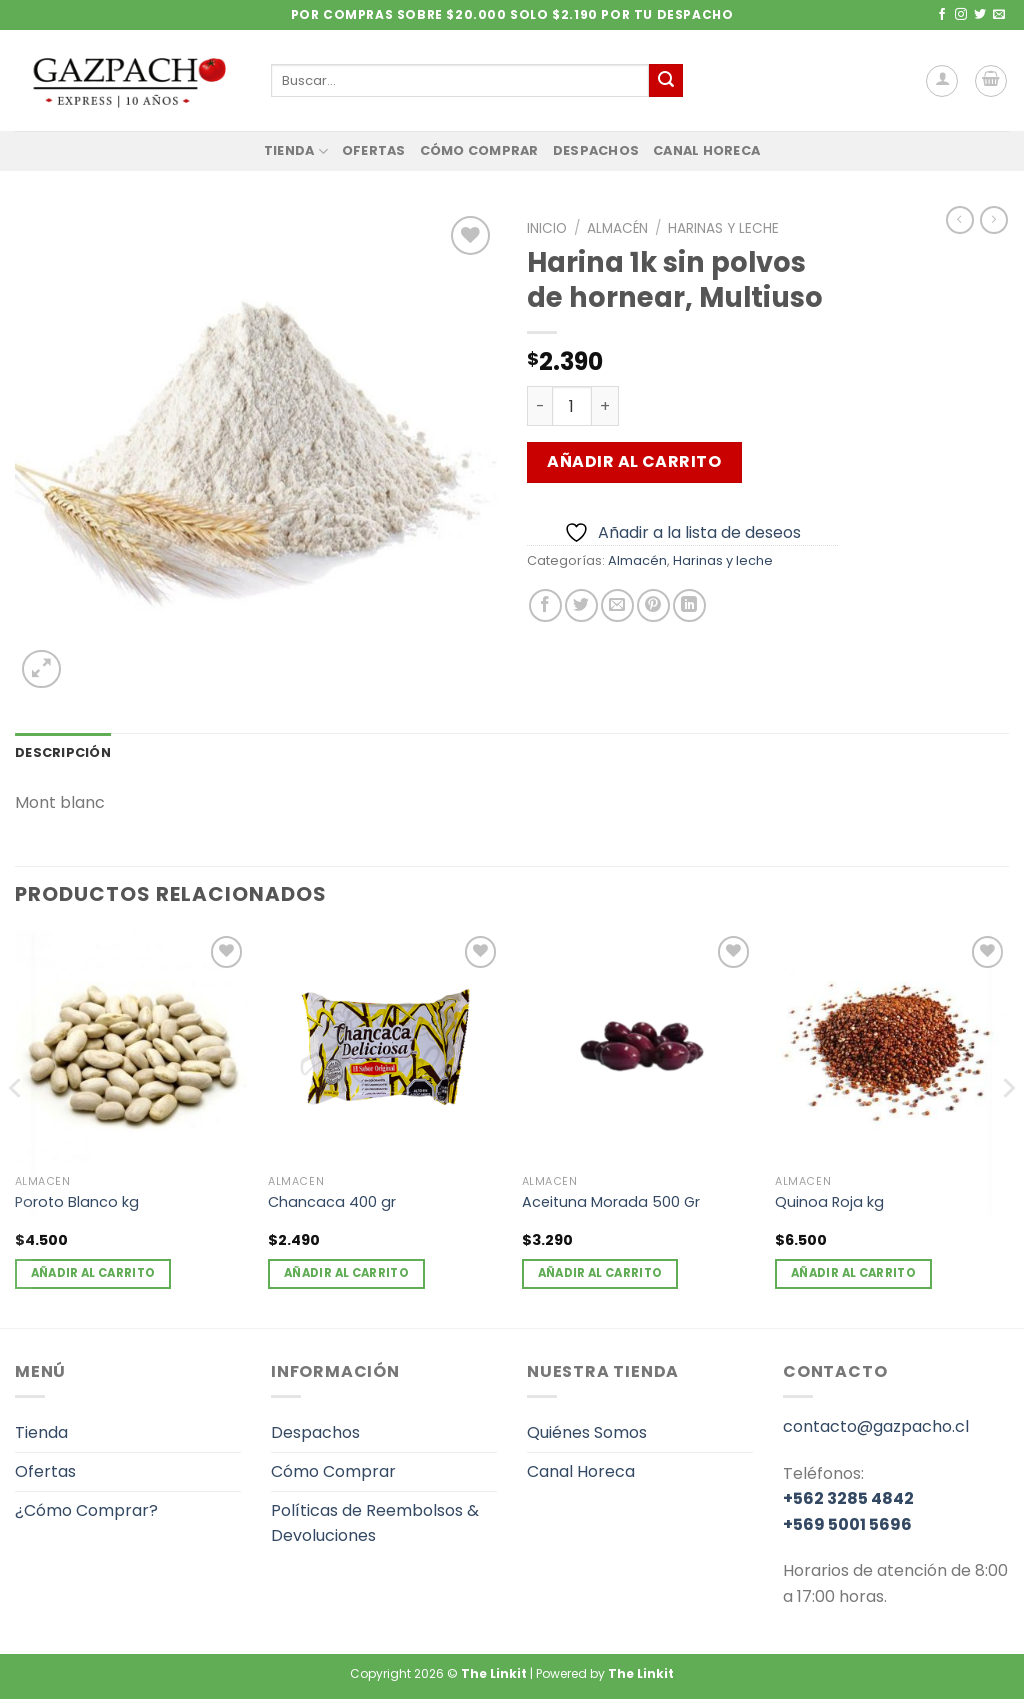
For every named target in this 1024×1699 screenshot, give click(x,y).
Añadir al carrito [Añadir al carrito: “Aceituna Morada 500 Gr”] (600, 1273)
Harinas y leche (723, 228)
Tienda (296, 151)
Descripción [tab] (63, 752)
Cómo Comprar (479, 150)
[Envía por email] (617, 605)
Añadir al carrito (634, 461)
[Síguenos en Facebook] (942, 15)
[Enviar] (666, 81)
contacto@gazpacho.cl (876, 1426)
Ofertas (374, 150)
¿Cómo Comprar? (86, 1510)
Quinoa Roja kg (829, 1202)
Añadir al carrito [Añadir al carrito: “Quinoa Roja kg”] (853, 1273)
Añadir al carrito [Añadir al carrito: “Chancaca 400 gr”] (346, 1273)
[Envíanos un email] (999, 15)
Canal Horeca (706, 150)
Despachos (596, 150)
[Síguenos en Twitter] (980, 15)
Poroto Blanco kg (77, 1202)
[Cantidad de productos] (572, 406)
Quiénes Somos (587, 1432)
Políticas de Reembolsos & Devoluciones (375, 1523)
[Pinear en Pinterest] (653, 605)
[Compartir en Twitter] (581, 605)
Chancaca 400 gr (332, 1202)
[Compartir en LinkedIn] (689, 605)
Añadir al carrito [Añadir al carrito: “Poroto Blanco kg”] (93, 1273)
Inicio (547, 228)
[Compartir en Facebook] (545, 605)
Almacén (617, 228)
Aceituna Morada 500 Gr (611, 1202)
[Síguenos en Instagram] (961, 15)
